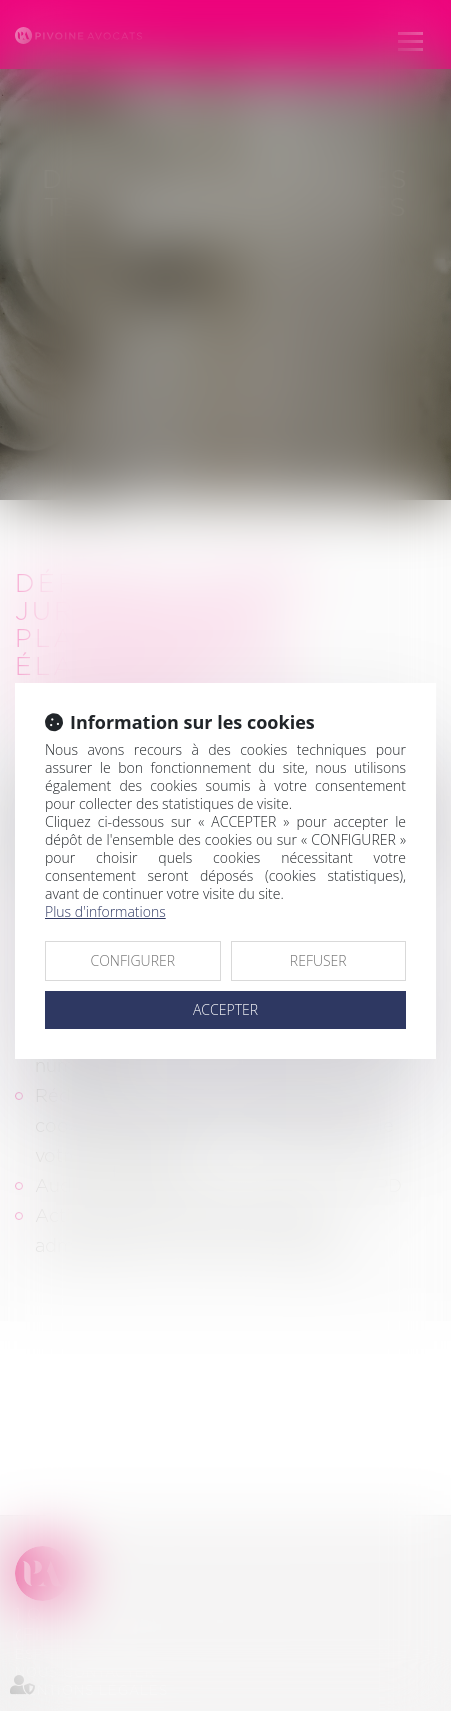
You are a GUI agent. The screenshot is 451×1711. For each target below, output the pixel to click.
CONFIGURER (132, 960)
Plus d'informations (105, 911)
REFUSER (318, 960)
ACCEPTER (225, 1009)
